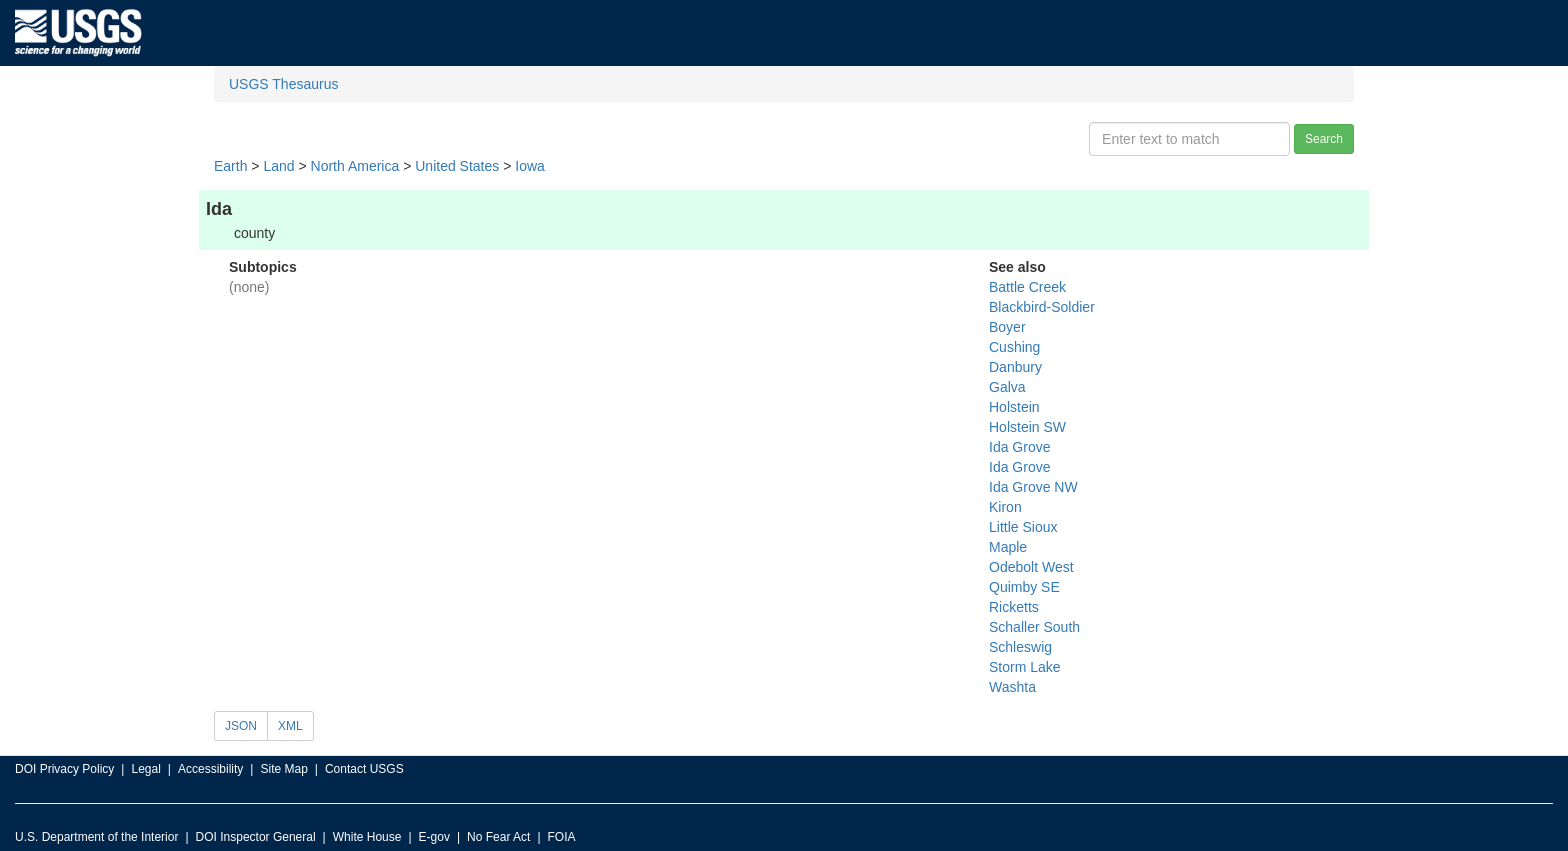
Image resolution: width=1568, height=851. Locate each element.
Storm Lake (1025, 667)
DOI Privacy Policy (64, 769)
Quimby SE (1024, 587)
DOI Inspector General (256, 837)
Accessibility (210, 769)
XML (290, 726)
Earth (230, 166)
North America (355, 166)
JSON (241, 726)
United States (457, 166)
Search (1324, 139)
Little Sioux (1023, 527)
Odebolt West (1031, 567)
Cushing (1014, 347)
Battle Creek (1027, 287)
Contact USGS (364, 769)
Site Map (283, 769)
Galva (1007, 387)
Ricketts (1014, 607)
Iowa (530, 166)
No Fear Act (498, 837)
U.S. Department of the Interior (96, 837)
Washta (1012, 687)
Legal (145, 769)
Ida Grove (1019, 447)
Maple (1008, 547)
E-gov (434, 837)
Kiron (1005, 507)
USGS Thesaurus (283, 84)
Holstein (1014, 407)
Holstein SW (1027, 427)
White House (367, 837)
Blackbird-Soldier (1042, 307)
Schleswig (1020, 647)
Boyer (1007, 327)
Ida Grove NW (1033, 487)
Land (278, 166)
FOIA (562, 837)
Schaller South (1034, 627)
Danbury (1015, 367)
